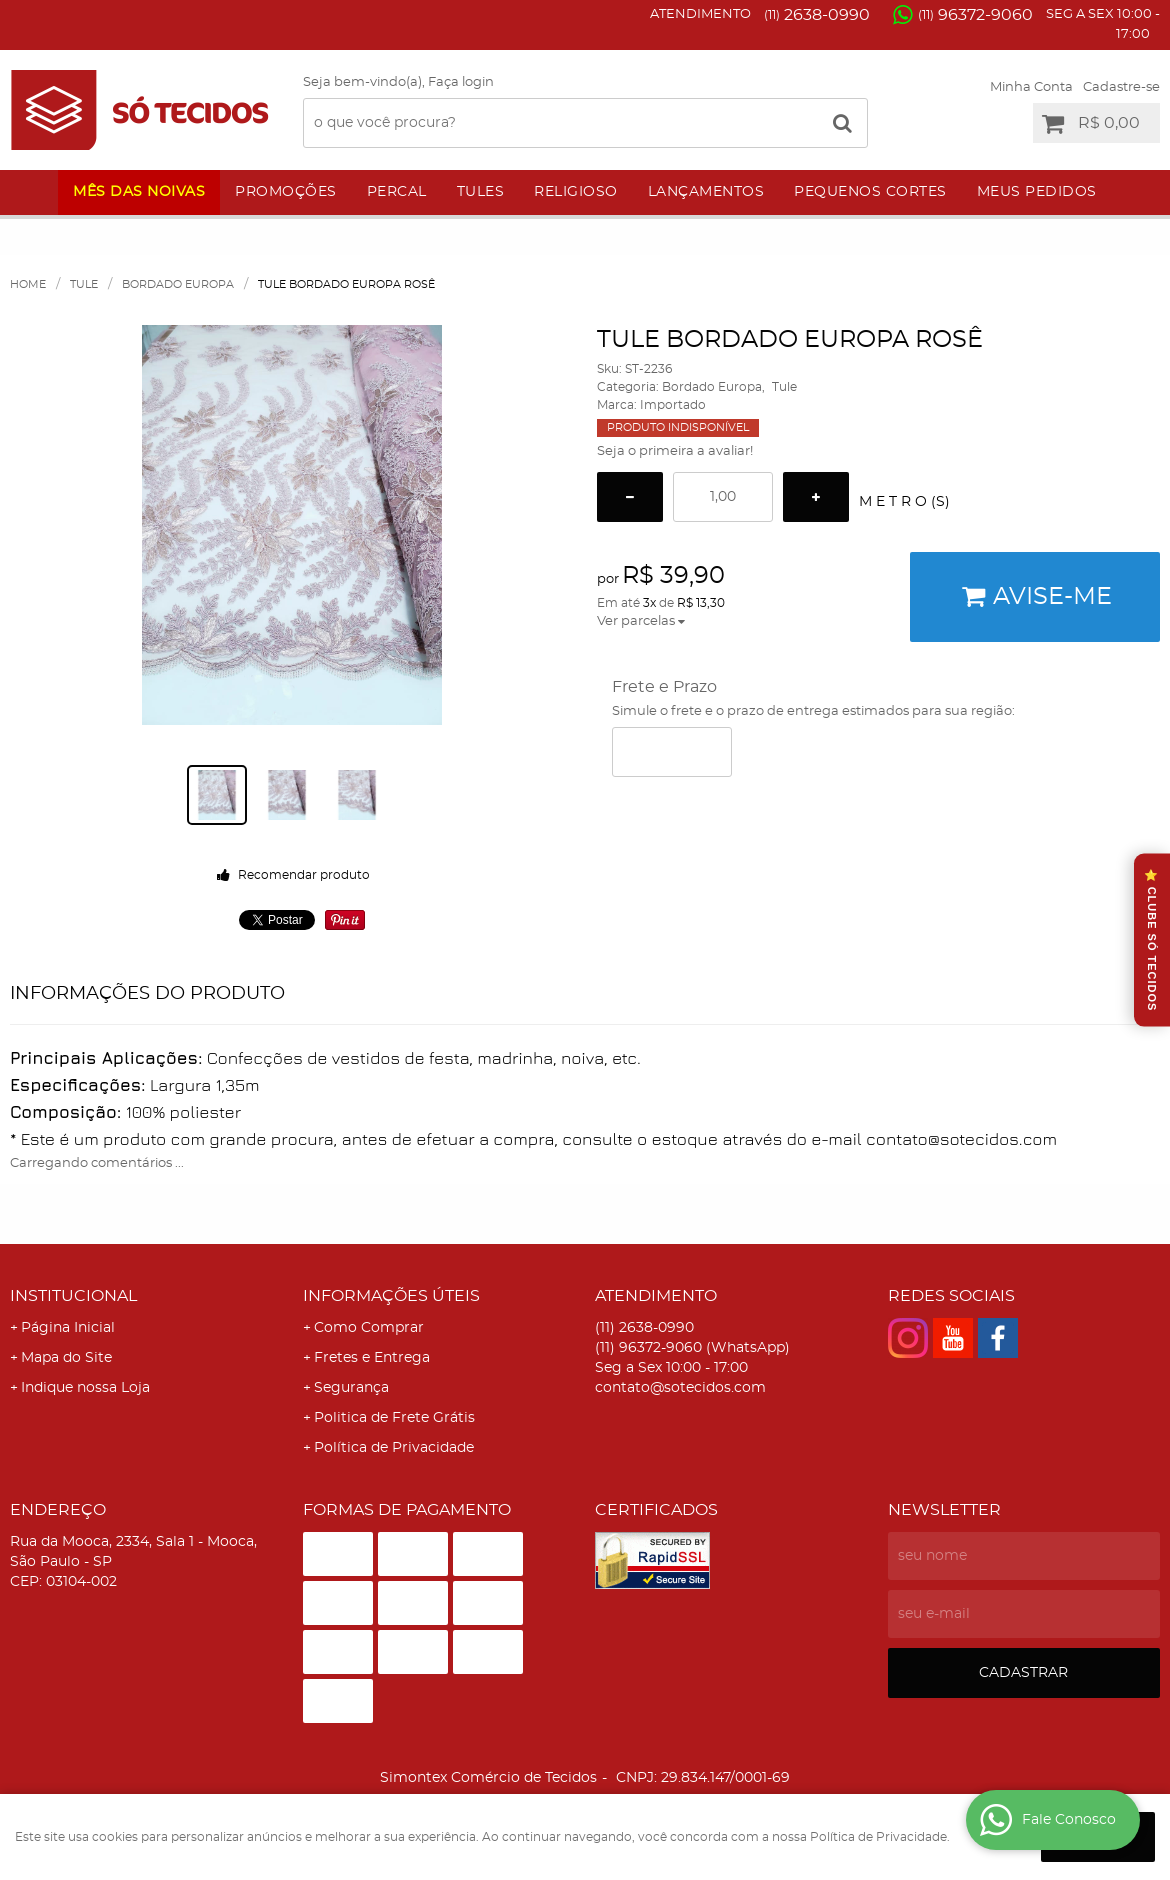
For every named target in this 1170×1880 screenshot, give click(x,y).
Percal (397, 192)
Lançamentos (706, 192)
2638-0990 (817, 15)
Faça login (461, 82)
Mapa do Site (66, 1358)
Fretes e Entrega (372, 1358)
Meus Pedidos (1037, 192)
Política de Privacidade (394, 1448)
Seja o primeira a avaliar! (675, 451)
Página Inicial (68, 1328)
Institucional (73, 1296)
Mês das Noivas (139, 192)
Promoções (286, 192)
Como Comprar (369, 1328)
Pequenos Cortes (870, 192)
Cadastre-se (1121, 87)
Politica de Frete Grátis (394, 1418)
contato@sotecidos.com (680, 1388)
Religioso (576, 192)
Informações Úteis (391, 1296)
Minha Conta (1031, 87)
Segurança (351, 1388)
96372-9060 (975, 15)
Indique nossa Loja (85, 1388)
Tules (481, 192)
